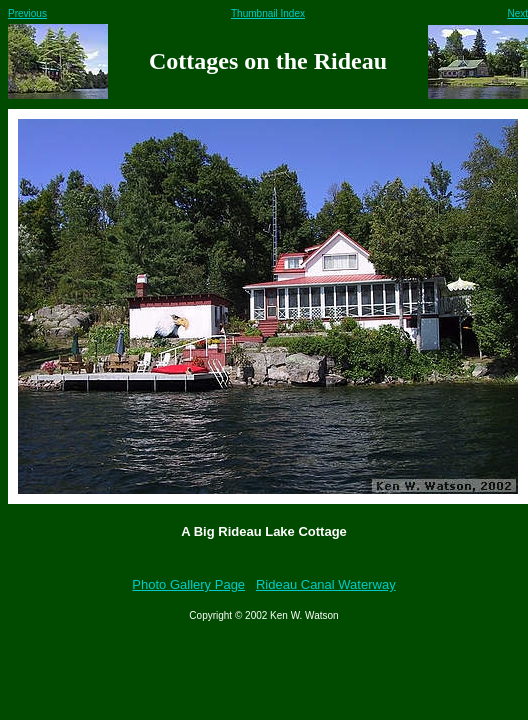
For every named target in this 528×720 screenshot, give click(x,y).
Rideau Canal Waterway (326, 584)
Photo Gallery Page (188, 584)
